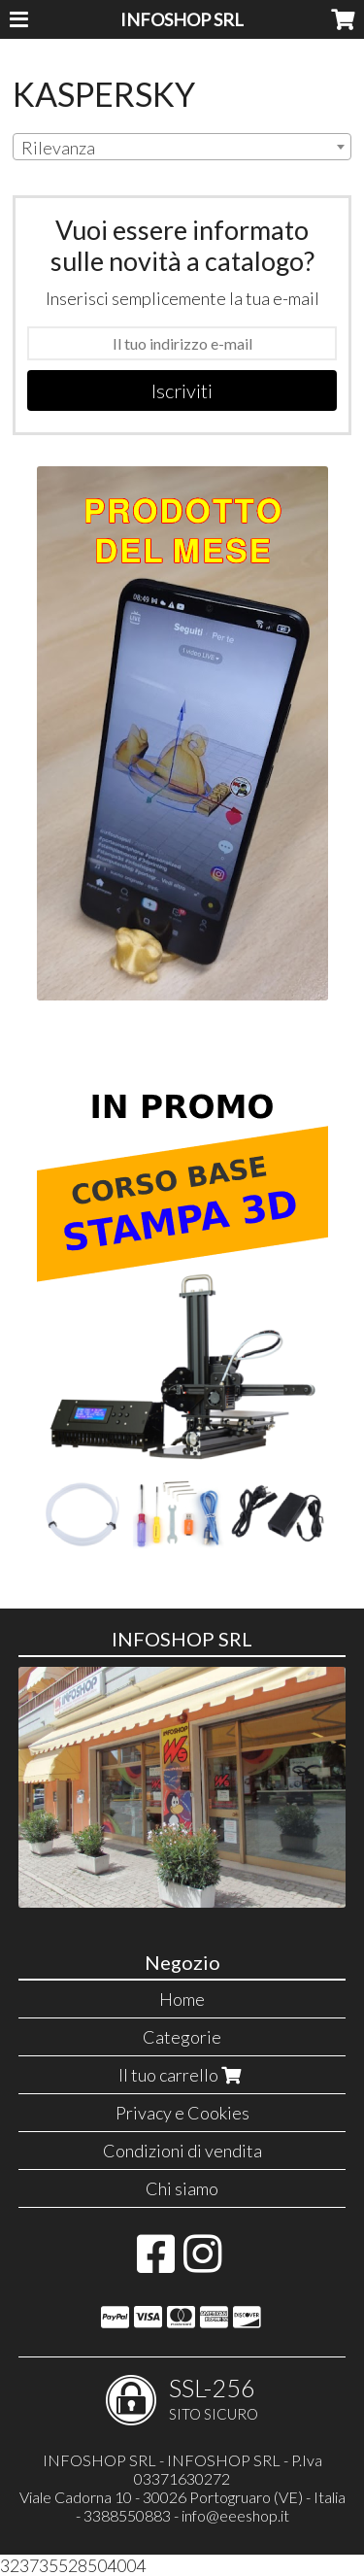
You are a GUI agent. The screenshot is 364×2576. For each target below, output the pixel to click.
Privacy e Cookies (182, 2112)
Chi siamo (182, 2188)
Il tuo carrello (182, 2074)
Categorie (182, 2037)
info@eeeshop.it (235, 2515)
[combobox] (182, 146)
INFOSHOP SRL (182, 19)
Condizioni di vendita (182, 2150)
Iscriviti (182, 390)
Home (182, 1999)
